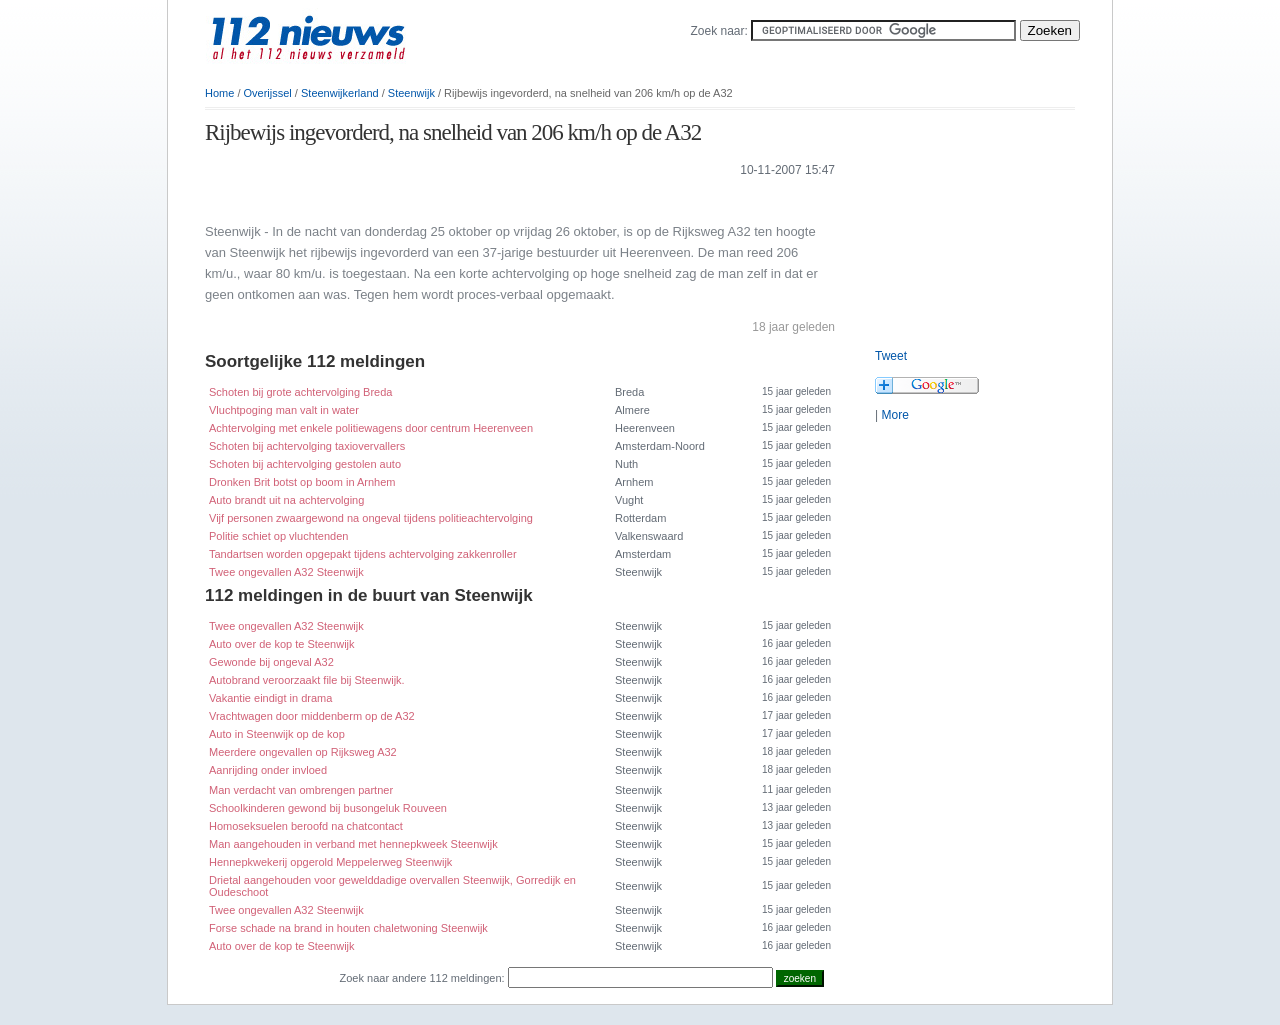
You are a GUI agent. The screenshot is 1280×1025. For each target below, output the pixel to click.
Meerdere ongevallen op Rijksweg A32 (303, 752)
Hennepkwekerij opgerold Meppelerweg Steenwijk (330, 862)
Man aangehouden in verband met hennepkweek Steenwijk (353, 844)
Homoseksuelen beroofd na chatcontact (306, 826)
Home (219, 93)
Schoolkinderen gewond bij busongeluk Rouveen (328, 808)
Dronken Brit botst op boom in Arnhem (302, 482)
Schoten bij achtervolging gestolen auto (305, 464)
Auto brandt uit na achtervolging (286, 500)
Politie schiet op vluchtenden (278, 536)
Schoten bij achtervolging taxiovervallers (307, 446)
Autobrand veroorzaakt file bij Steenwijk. (307, 680)
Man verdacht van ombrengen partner (301, 790)
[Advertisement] (439, 198)
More (894, 415)
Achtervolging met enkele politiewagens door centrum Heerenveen (371, 428)
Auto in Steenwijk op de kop (277, 734)
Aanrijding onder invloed (268, 770)
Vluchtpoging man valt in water (284, 410)
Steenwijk (411, 93)
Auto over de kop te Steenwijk (282, 644)
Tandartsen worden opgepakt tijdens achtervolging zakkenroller (363, 554)
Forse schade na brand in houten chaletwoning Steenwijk (348, 928)
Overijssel (268, 93)
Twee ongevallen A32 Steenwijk (286, 572)
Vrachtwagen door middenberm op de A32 (312, 716)
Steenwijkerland (340, 93)
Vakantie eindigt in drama (270, 698)
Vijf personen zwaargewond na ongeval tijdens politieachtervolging (371, 518)
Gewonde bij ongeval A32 (271, 662)
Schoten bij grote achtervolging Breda (300, 392)
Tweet (891, 356)
